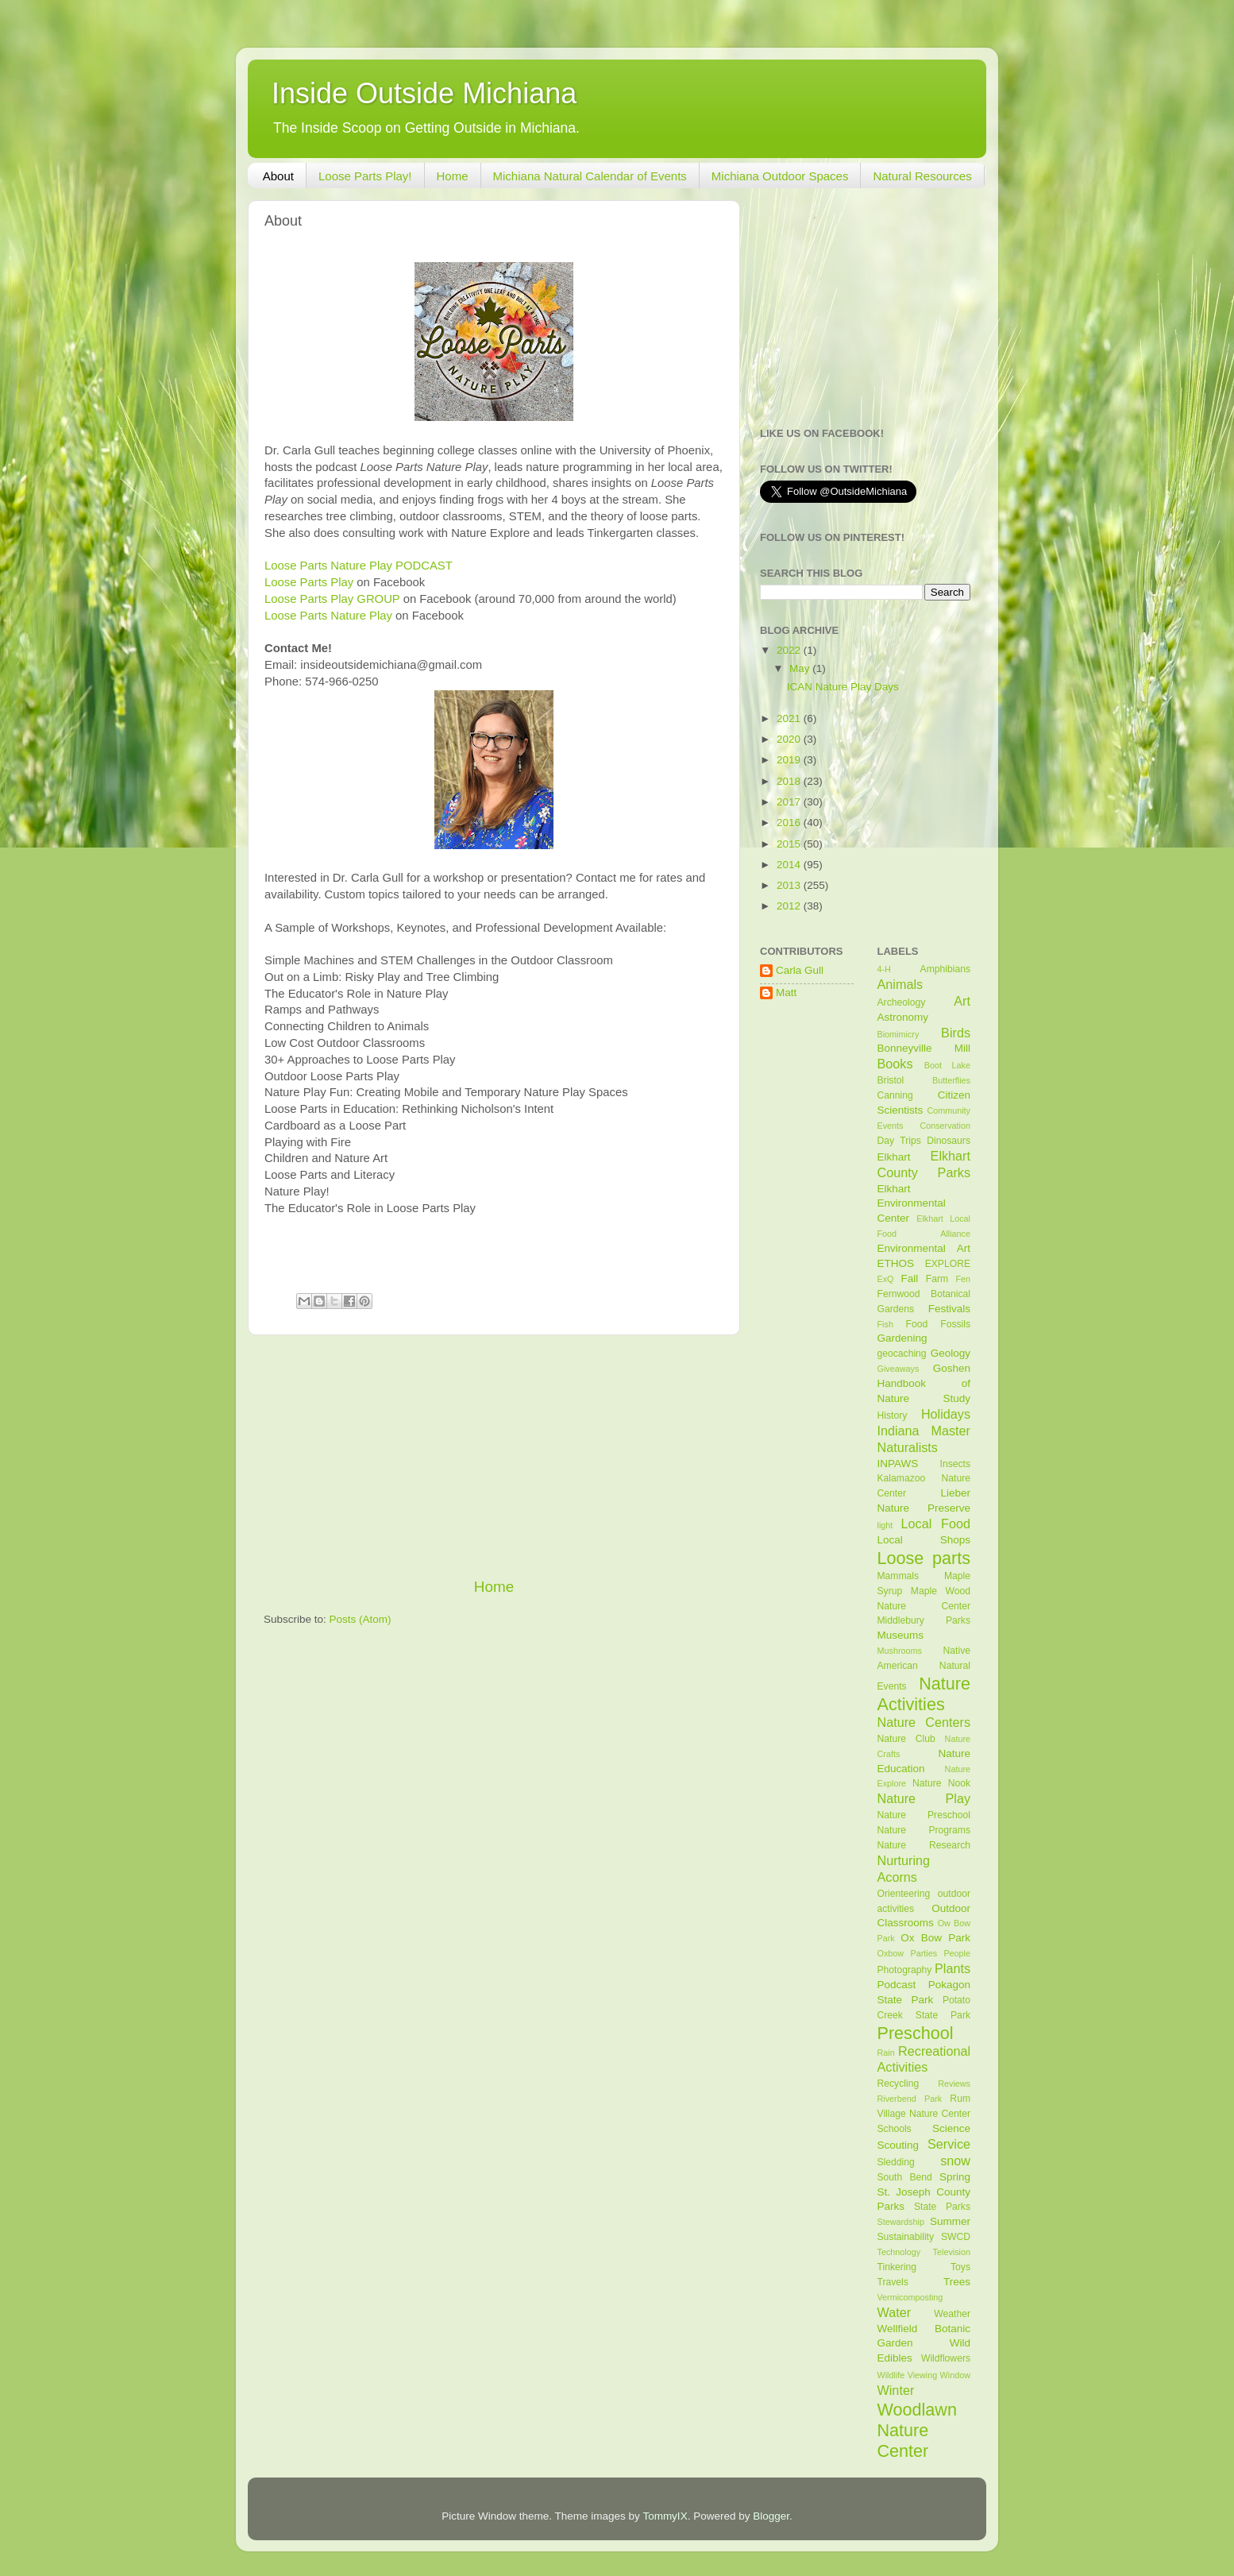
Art (962, 1001)
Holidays (945, 1414)
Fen (962, 1279)
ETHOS (896, 1263)
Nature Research (924, 1845)
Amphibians (945, 969)
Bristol (890, 1080)
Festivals (949, 1309)
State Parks (942, 2206)
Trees (956, 2282)
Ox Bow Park (935, 1938)
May (800, 668)
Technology (899, 2252)
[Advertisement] (494, 1456)
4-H (884, 969)
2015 (790, 844)
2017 (790, 802)
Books (895, 1063)
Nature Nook (941, 1783)
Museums (900, 1635)
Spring (954, 2177)
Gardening (902, 1338)
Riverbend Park (910, 2098)
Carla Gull (799, 970)
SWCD (955, 2236)
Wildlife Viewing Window (924, 2375)
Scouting (898, 2145)
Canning (895, 1095)
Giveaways (898, 1368)
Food (917, 1324)
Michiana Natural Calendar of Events (590, 176)
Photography (904, 1969)
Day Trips (899, 1140)
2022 (790, 650)
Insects (955, 1464)
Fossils (955, 1324)
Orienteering (904, 1893)
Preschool (915, 2033)
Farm (937, 1278)
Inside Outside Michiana (424, 93)
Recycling (898, 2083)
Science (951, 2128)
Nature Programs (924, 1830)
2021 (790, 718)
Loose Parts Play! (365, 176)
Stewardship (900, 2221)
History (892, 1415)
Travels (892, 2282)
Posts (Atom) (360, 1619)
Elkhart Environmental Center (911, 1204)
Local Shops (924, 1540)
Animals (900, 984)
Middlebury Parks (924, 1620)
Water (894, 2312)
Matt (786, 992)
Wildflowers (945, 2358)
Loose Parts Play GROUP (332, 599)
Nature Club (906, 1738)
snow (955, 2160)
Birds (955, 1032)
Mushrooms (899, 1650)
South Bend (904, 2177)
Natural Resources (922, 176)
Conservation (945, 1125)
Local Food (935, 1523)
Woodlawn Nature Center (917, 2430)
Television (951, 2252)
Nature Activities (924, 1694)
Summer (950, 2221)
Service (948, 2144)
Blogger (771, 2516)
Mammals (898, 1576)
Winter (896, 2390)
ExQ (885, 1279)
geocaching (902, 1353)
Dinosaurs (948, 1140)
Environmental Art (924, 1248)
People (956, 1953)
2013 (790, 885)
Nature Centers (924, 1722)
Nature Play (924, 1798)
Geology (950, 1353)
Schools (894, 2128)
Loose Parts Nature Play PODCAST (358, 565)
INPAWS (898, 1464)
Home (453, 176)
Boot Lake (947, 1065)
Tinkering (896, 2267)
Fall (909, 1278)
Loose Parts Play (308, 582)
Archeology (901, 1002)
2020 (790, 739)
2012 (790, 906)
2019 (790, 760)
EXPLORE (947, 1263)
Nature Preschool (924, 1815)
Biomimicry (898, 1034)
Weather (952, 2313)
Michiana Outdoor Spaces (780, 176)
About (278, 176)
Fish (885, 1324)
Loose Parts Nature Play (328, 615)
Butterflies (951, 1080)
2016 (790, 822)
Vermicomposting (910, 2297)
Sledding (896, 2162)
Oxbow (890, 1953)
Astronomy (903, 1017)
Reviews (954, 2083)
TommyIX (664, 2516)
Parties (923, 1953)
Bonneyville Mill (924, 1048)
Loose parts (924, 1558)
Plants (952, 1968)
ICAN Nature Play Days (843, 687)
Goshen (951, 1368)
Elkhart (894, 1157)
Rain (886, 2052)
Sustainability (906, 2236)
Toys (960, 2267)
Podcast (896, 1985)
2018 (790, 781)
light (885, 1525)
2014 (790, 865)
